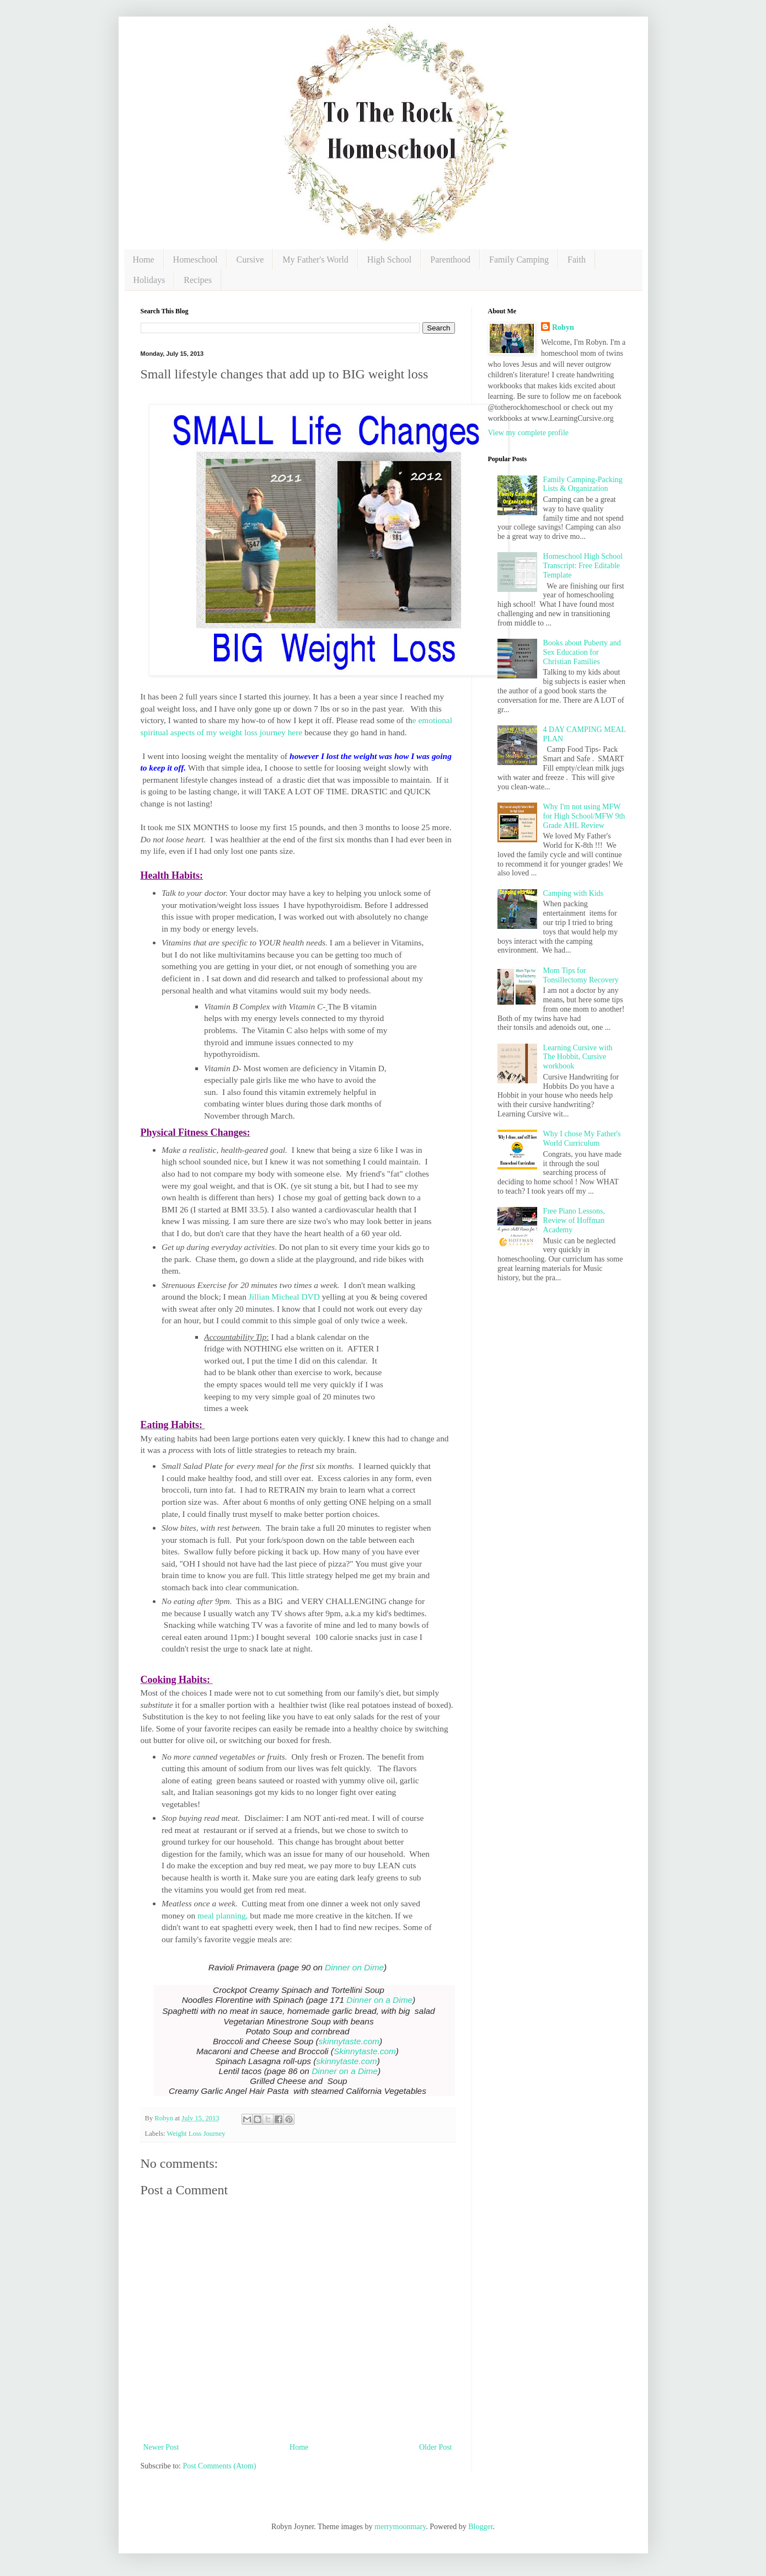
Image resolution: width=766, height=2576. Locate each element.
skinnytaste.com (349, 2041)
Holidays (149, 280)
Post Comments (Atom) (219, 2466)
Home (143, 259)
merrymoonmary (400, 2526)
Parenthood (450, 259)
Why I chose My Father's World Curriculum (582, 1138)
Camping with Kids (573, 893)
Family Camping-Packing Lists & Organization (583, 484)
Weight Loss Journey (196, 2133)
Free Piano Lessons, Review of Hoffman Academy (574, 1220)
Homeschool (195, 259)
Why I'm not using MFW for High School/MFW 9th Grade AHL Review (584, 816)
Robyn (563, 327)
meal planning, (221, 1915)
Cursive (250, 259)
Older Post (435, 2447)
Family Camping (519, 259)
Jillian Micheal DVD (284, 1296)
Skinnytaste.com (365, 2051)
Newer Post (161, 2447)
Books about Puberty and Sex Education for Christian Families (582, 652)
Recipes (198, 280)
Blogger (480, 2526)
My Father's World (315, 259)
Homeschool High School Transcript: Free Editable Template (583, 565)
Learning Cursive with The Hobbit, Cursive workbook (578, 1057)
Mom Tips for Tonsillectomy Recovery (581, 975)
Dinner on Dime (354, 1967)
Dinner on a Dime (379, 2000)
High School (389, 259)
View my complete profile (528, 433)
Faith (576, 259)
